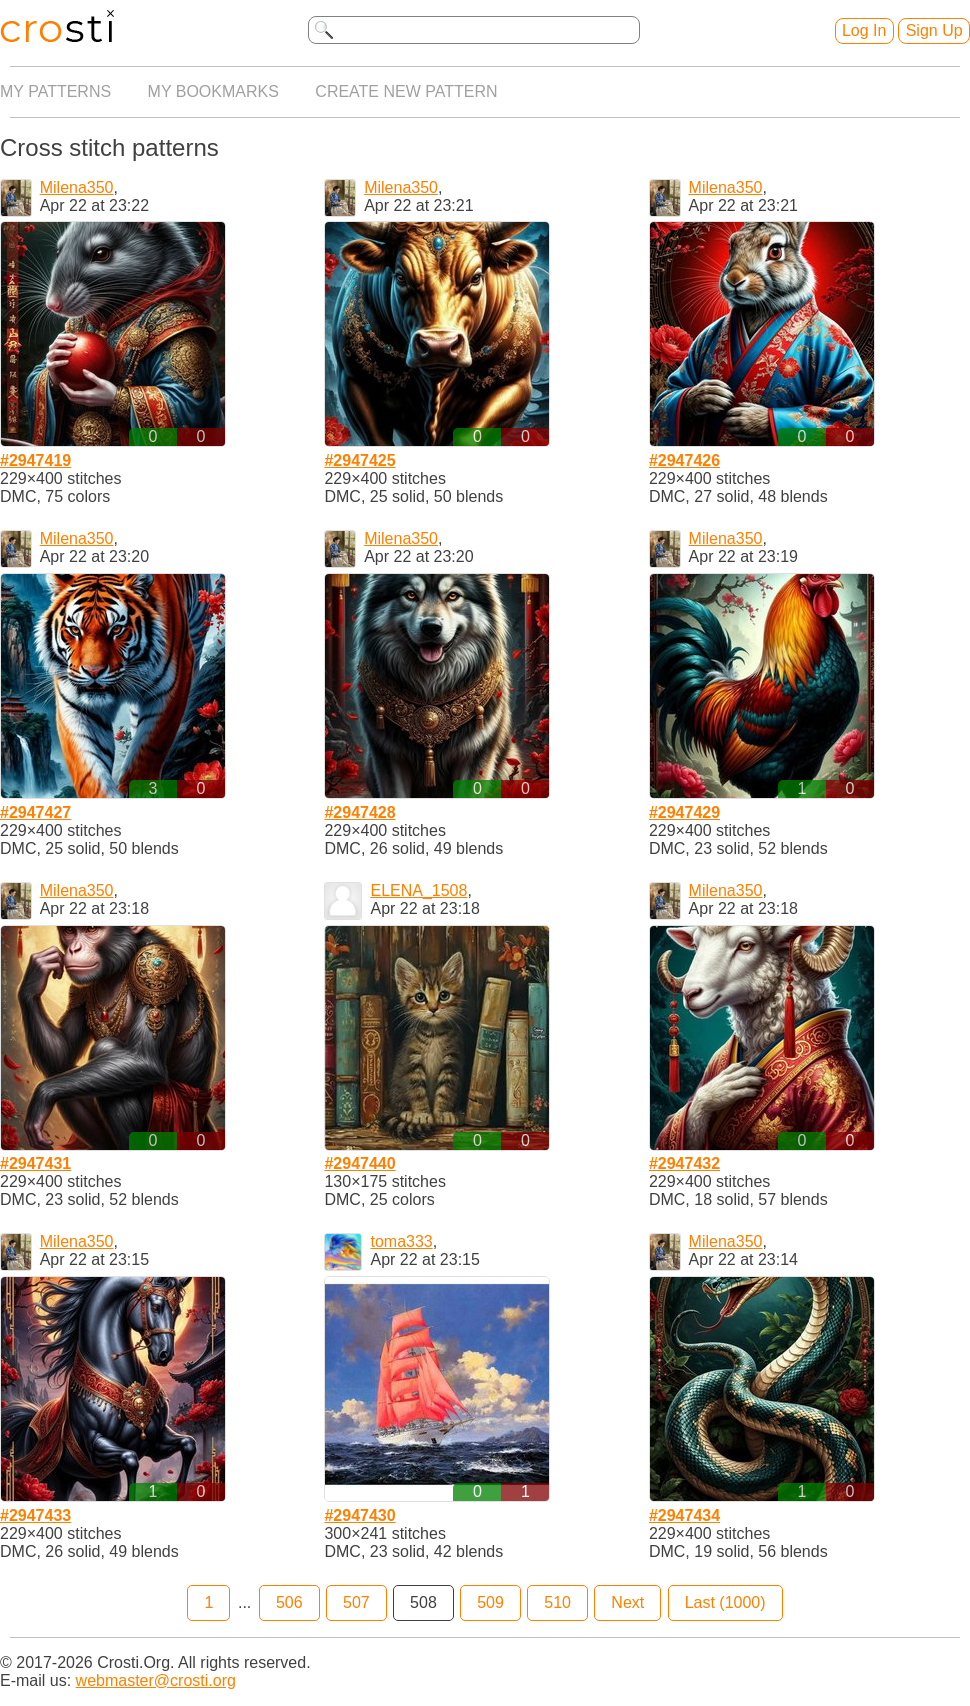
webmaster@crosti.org (156, 1680)
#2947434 (684, 1515)
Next (627, 1602)
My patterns (55, 91)
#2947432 (684, 1163)
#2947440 (359, 1163)
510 (557, 1602)
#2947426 (684, 460)
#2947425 (359, 460)
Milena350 (77, 187)
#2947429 (684, 812)
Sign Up (934, 30)
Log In (864, 30)
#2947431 (35, 1163)
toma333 (401, 1241)
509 (490, 1602)
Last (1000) (725, 1602)
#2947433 (35, 1515)
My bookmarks (213, 91)
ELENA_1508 (418, 890)
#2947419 (35, 460)
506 (289, 1602)
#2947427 (35, 812)
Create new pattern (406, 91)
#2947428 (359, 812)
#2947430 (359, 1515)
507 (356, 1602)
